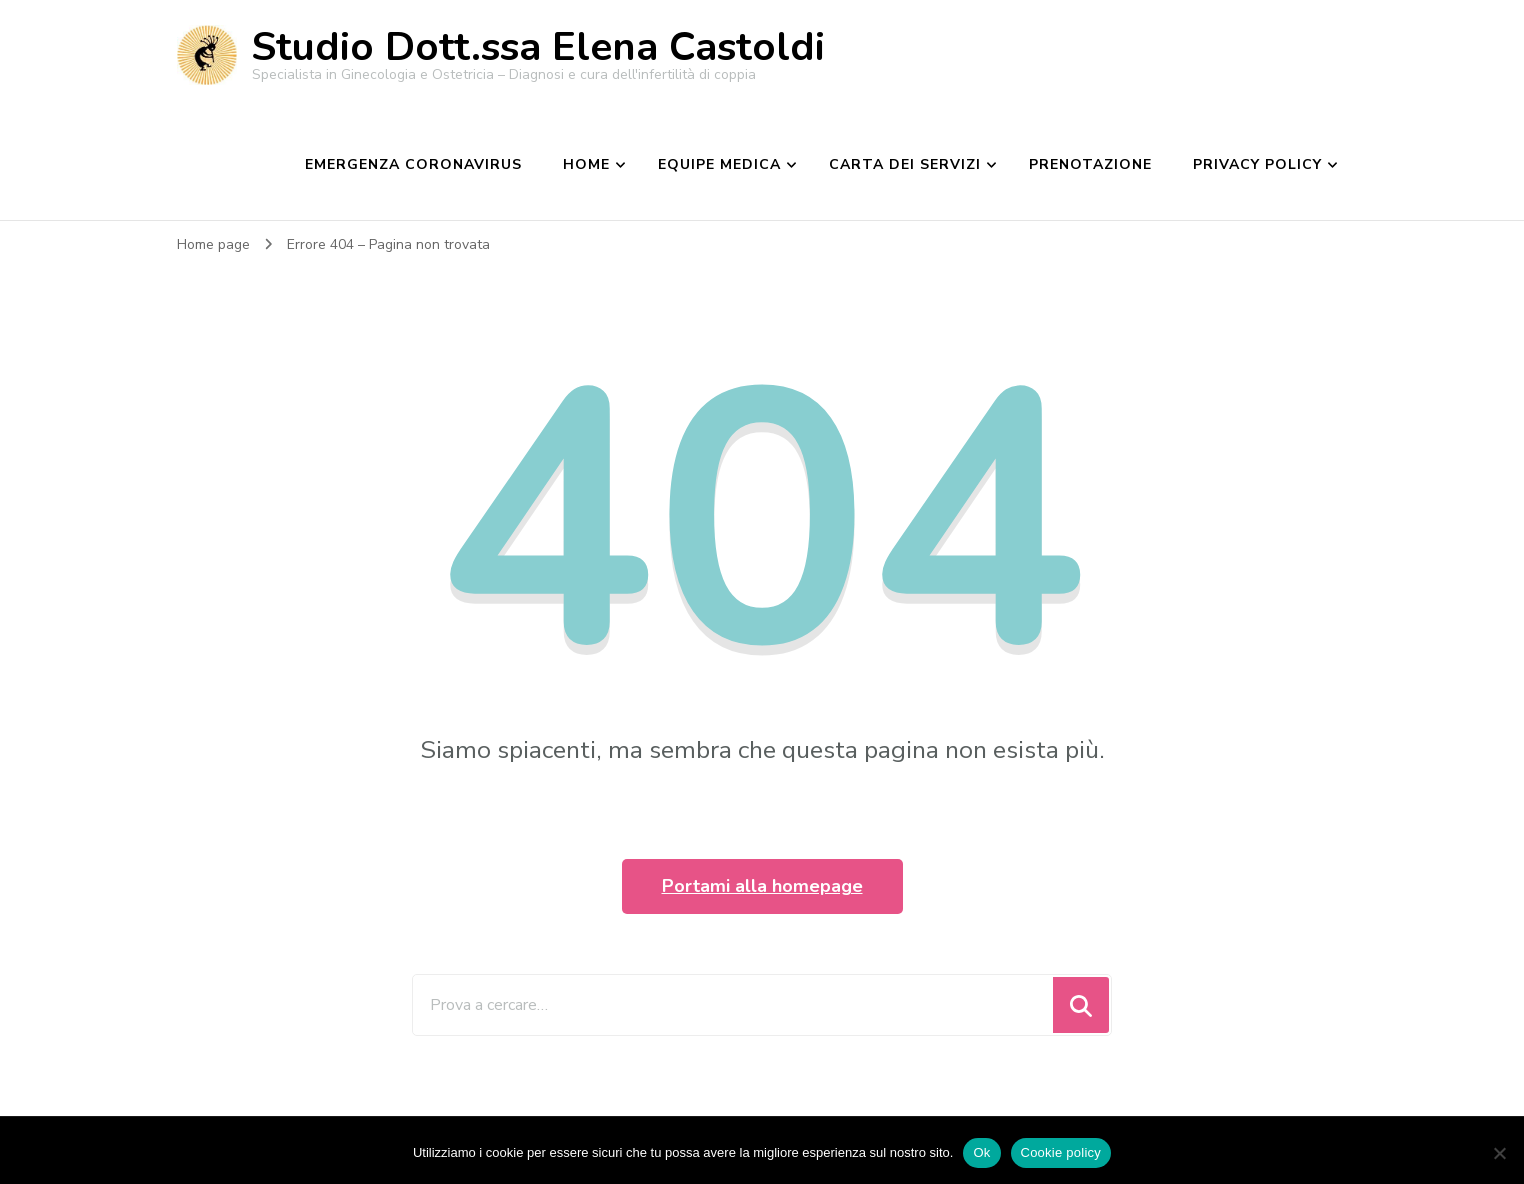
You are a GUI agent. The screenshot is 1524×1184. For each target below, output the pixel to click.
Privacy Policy (1257, 164)
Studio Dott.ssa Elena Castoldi (538, 47)
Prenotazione (1090, 164)
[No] (1499, 1153)
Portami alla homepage (762, 886)
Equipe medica (719, 164)
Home (586, 164)
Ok (981, 1152)
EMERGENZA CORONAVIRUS (413, 164)
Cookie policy (1061, 1152)
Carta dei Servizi (905, 164)
